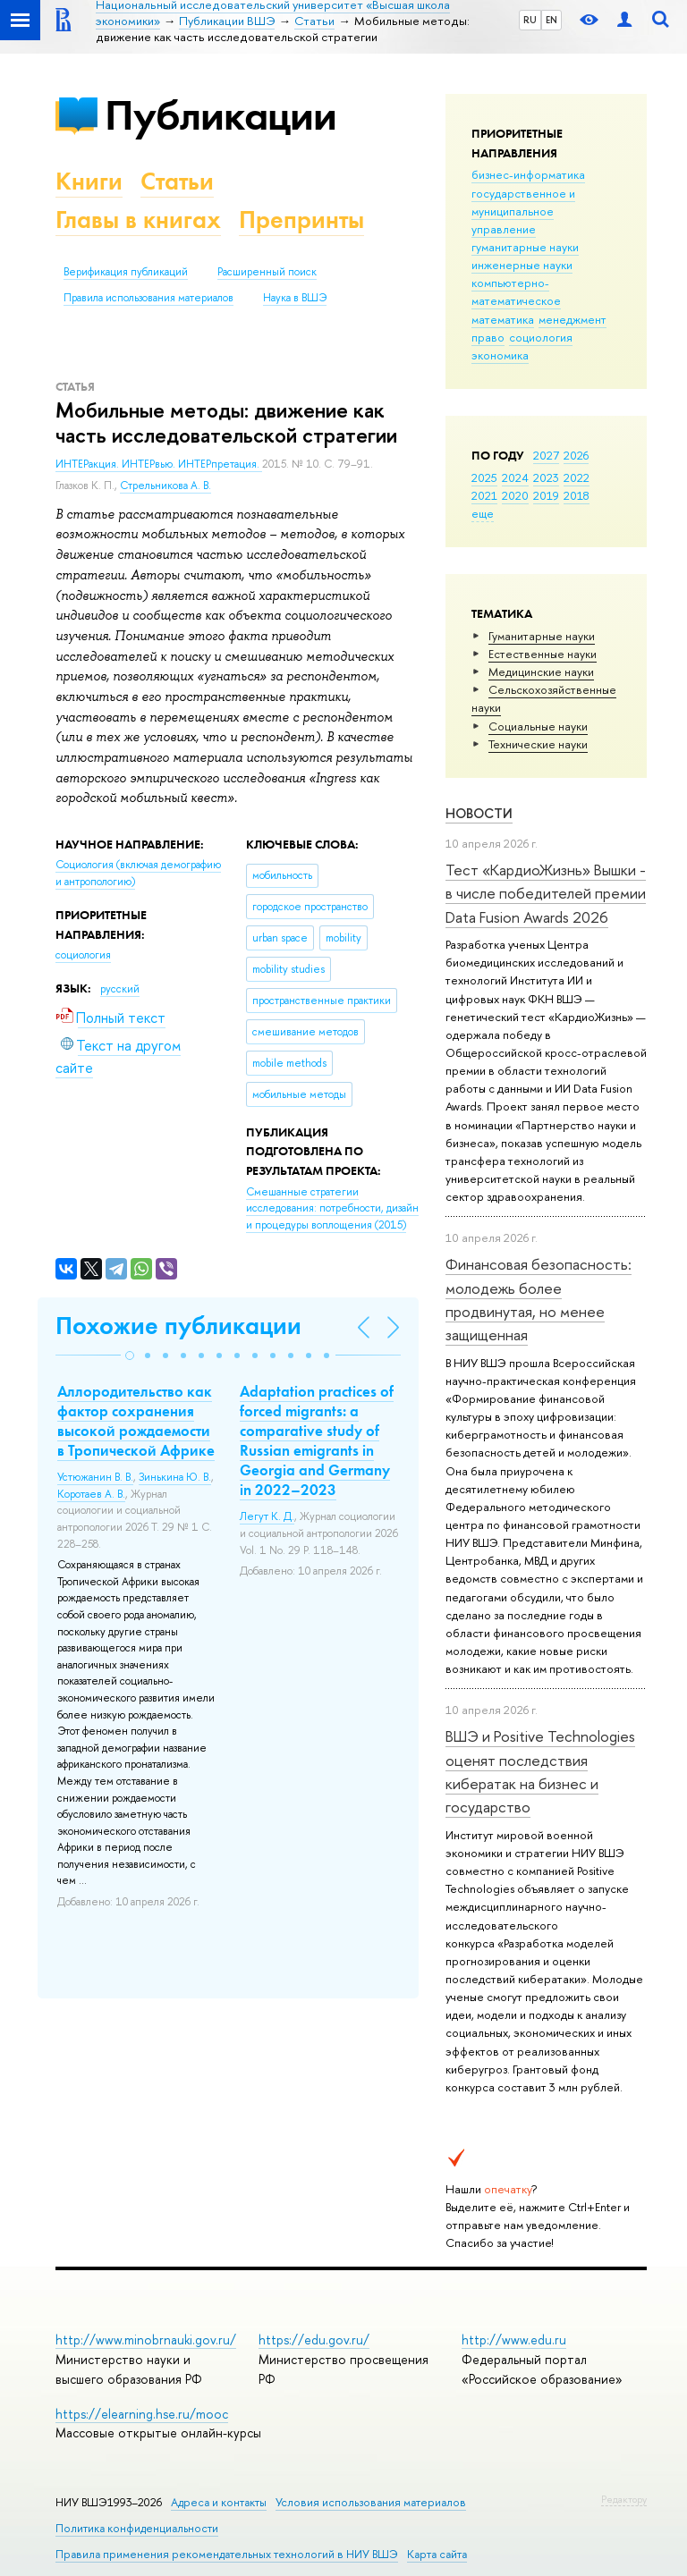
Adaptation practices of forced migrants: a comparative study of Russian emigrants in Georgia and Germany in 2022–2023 (317, 1440)
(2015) (332, 1208)
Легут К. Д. (267, 1516)
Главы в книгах (138, 219)
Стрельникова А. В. (165, 485)
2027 (546, 455)
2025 (484, 477)
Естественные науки (542, 654)
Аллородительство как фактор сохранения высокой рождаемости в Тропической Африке (136, 1420)
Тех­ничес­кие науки (538, 744)
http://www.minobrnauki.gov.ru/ (145, 2339)
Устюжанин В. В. (95, 1477)
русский (120, 989)
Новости (479, 813)
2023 (546, 477)
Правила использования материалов (148, 298)
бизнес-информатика (528, 174)
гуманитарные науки (525, 247)
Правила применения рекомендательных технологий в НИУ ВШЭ (226, 2554)
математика (502, 319)
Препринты (301, 219)
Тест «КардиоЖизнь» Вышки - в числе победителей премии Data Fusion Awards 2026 (545, 893)
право (488, 337)
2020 (515, 495)
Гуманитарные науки (541, 636)
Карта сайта (437, 2554)
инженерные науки (521, 265)
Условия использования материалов (371, 2502)
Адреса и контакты (219, 2502)
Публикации (220, 115)
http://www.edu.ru (514, 2339)
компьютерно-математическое (516, 291)
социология (540, 337)
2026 (576, 455)
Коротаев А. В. (91, 1494)
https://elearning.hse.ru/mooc (141, 2413)
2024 (515, 477)
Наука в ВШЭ (295, 298)
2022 (576, 477)
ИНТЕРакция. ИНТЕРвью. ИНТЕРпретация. (158, 464)
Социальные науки (538, 726)
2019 (546, 495)
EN (551, 19)
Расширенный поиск (267, 272)
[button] (130, 1355)
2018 (576, 495)
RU (530, 19)
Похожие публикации (178, 1325)
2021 (484, 495)
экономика (500, 355)
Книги (89, 181)
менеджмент (572, 319)
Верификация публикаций (126, 272)
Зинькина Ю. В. (175, 1477)
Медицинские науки (541, 671)
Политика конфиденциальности (136, 2528)
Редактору (624, 2499)
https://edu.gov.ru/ (314, 2339)
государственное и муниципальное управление (523, 211)
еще (482, 513)
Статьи (177, 181)
